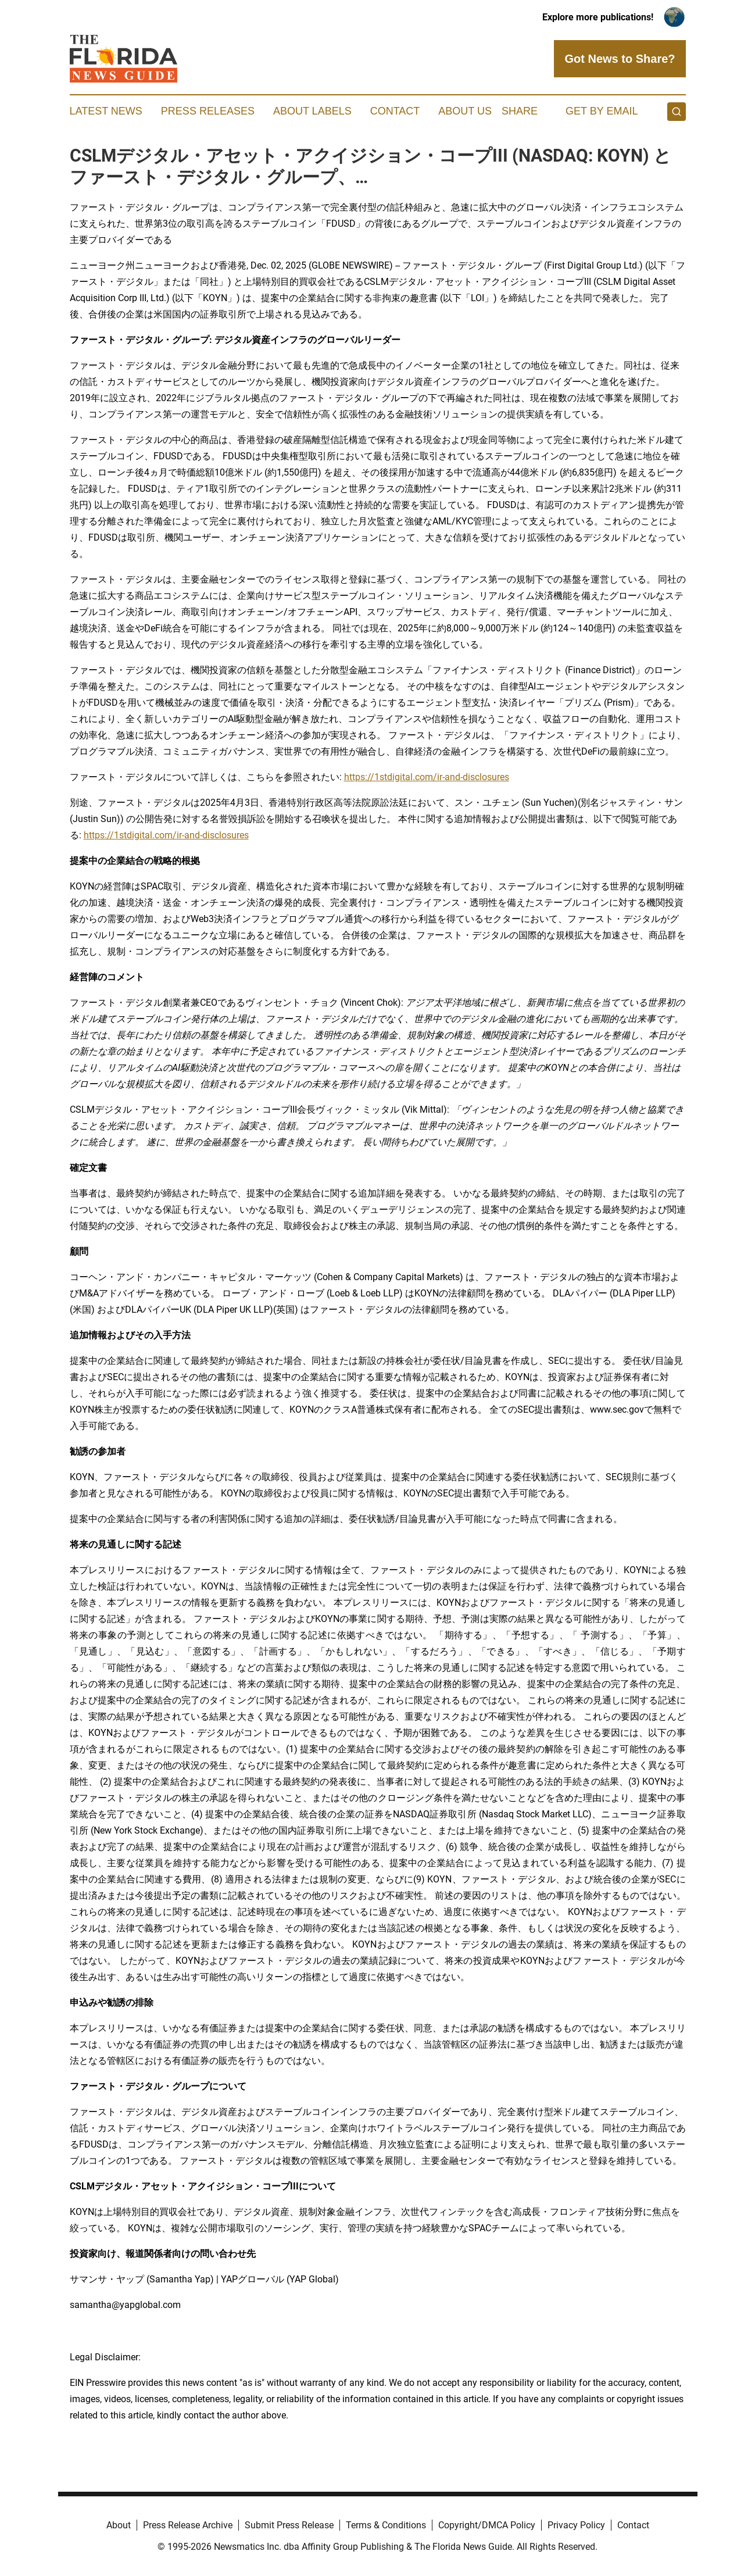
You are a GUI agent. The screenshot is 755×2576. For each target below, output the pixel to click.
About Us (465, 111)
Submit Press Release (289, 2525)
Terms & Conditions (386, 2525)
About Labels (312, 111)
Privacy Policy (576, 2525)
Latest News (106, 111)
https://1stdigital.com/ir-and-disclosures (426, 777)
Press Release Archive (187, 2525)
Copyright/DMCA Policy (486, 2525)
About (118, 2525)
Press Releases (208, 111)
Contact (395, 111)
